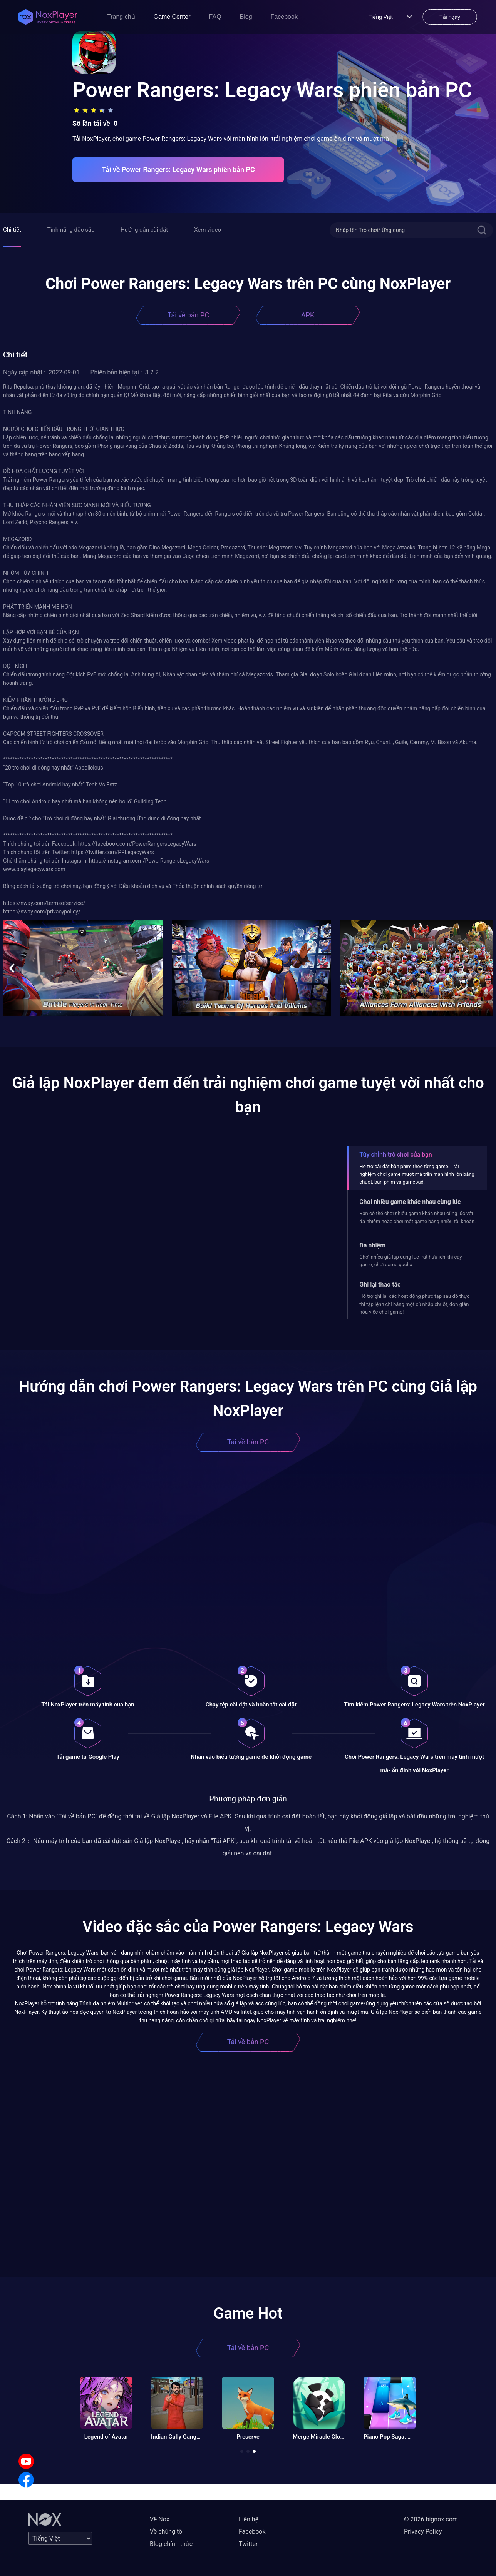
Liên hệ (248, 2519)
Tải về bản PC (188, 315)
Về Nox (159, 2519)
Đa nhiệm (372, 1245)
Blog (246, 16)
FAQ (215, 16)
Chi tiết (12, 229)
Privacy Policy (423, 2531)
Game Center (172, 16)
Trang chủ (121, 16)
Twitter (248, 2544)
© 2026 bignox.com (431, 2519)
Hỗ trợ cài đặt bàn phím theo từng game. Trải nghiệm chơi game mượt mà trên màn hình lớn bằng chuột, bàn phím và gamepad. (416, 1174)
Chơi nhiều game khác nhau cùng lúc (410, 1201)
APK (307, 315)
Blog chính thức (171, 2544)
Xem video (207, 229)
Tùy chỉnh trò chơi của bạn (395, 1154)
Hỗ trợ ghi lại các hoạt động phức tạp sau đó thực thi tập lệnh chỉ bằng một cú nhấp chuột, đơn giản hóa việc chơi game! (414, 1304)
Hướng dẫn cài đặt (144, 229)
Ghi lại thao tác (379, 1284)
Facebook (284, 16)
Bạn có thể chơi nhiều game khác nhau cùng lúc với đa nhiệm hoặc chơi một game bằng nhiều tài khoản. (417, 1217)
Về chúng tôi (167, 2531)
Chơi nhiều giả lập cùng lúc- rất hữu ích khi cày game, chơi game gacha (410, 1260)
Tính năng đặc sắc (70, 229)
